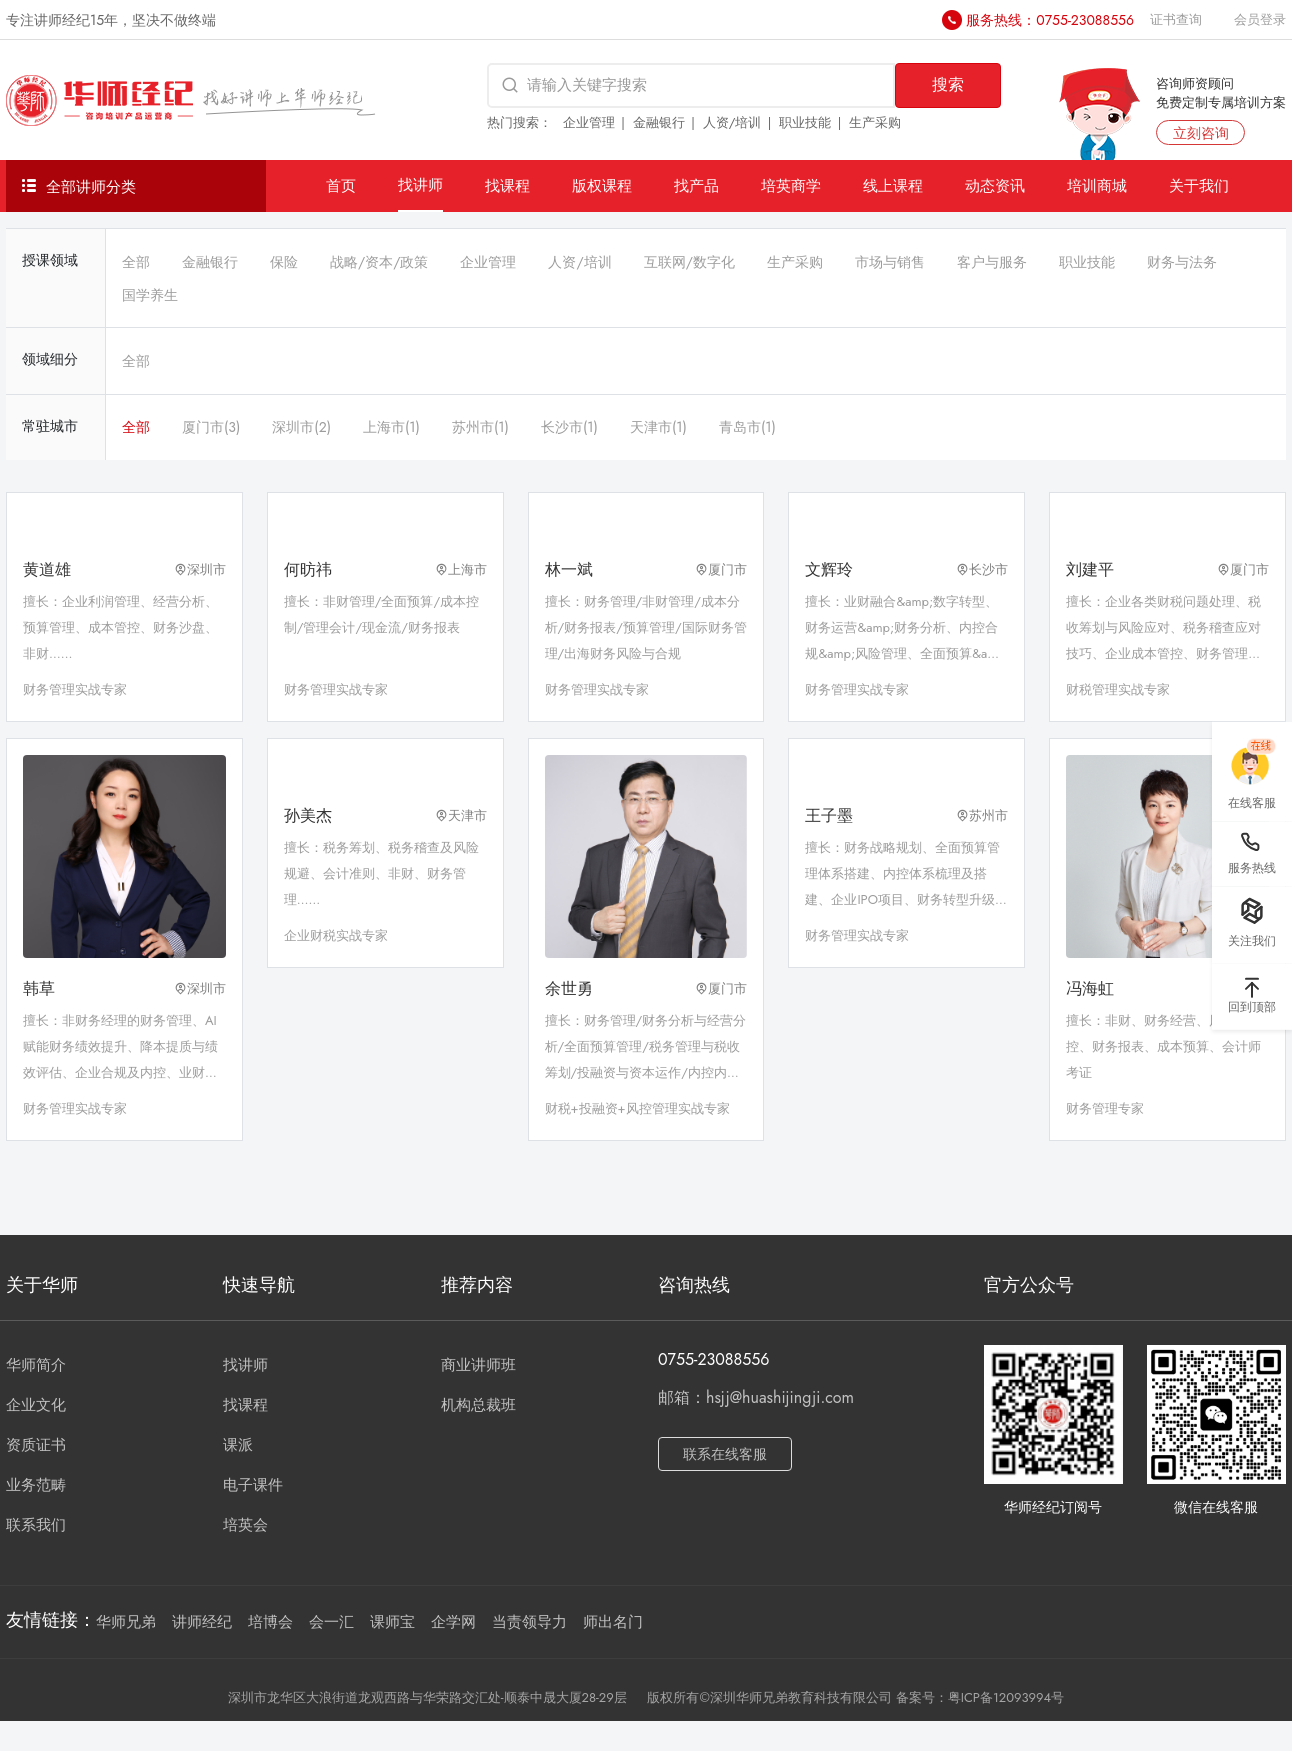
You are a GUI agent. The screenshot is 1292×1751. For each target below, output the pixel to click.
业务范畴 (36, 1485)
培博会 (270, 1622)
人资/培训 (732, 122)
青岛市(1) (747, 427)
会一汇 (331, 1622)
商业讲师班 (478, 1365)
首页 (341, 185)
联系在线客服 (725, 1454)
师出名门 (613, 1622)
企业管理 (589, 122)
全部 (136, 262)
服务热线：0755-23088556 (1050, 20)
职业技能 (805, 122)
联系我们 (36, 1525)
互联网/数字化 (689, 262)
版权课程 (602, 185)
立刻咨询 (1201, 133)
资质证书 (36, 1445)
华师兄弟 (126, 1622)
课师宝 (392, 1622)
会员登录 (1260, 19)
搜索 (948, 84)
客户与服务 (992, 262)
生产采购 (875, 122)
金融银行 (659, 122)
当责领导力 (529, 1622)
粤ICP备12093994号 (1006, 1697)
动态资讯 (995, 185)
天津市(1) (658, 427)
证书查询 (1176, 19)
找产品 (696, 185)
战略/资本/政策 (379, 262)
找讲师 (420, 184)
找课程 (507, 185)
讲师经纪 (202, 1622)
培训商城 (1097, 185)
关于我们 (1199, 185)
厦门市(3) (211, 427)
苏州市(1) (480, 427)
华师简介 (36, 1365)
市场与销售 (890, 262)
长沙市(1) (569, 427)
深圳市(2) (301, 427)
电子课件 (253, 1485)
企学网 (453, 1622)
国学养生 (150, 295)
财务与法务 (1182, 262)
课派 (238, 1445)
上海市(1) (391, 427)
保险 (284, 262)
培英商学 (791, 185)
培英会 (245, 1525)
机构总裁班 (478, 1405)
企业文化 (36, 1405)
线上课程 (893, 185)
